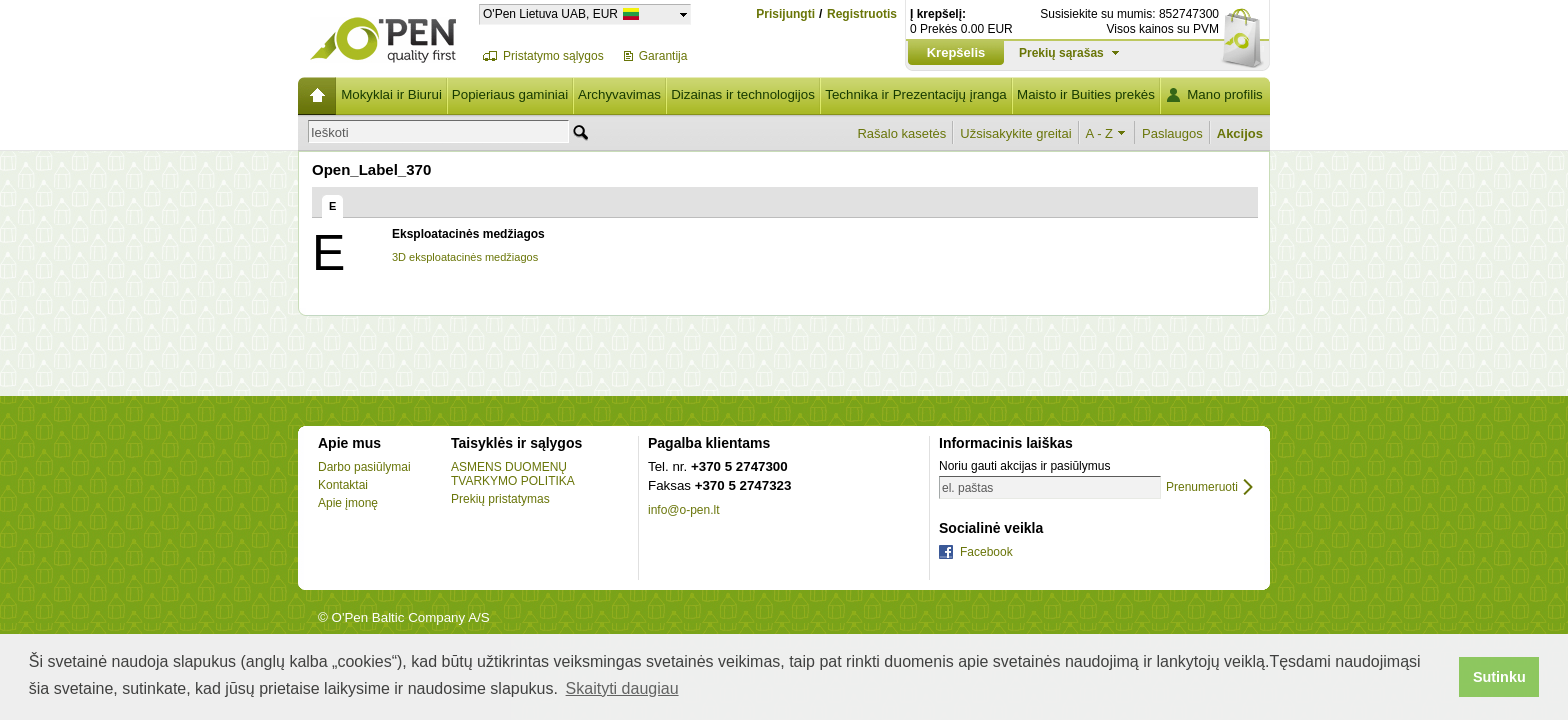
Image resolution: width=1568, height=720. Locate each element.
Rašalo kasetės (901, 133)
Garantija (663, 56)
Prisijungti (785, 14)
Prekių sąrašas (1061, 53)
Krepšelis (956, 52)
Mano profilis (1225, 94)
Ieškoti (330, 132)
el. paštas (967, 488)
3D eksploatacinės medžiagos (465, 257)
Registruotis (862, 14)
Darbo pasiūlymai (364, 467)
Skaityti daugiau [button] (622, 688)
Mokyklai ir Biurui (391, 94)
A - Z (1099, 133)
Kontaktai (343, 485)
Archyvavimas (619, 94)
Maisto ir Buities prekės (1086, 94)
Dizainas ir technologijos (743, 94)
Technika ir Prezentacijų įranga (916, 94)
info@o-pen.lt (684, 510)
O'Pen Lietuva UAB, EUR (550, 13)
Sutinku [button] (1499, 677)
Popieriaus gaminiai (510, 94)
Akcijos (1240, 133)
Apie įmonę (348, 503)
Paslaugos (1172, 133)
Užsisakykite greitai (1015, 133)
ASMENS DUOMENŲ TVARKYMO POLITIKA (513, 474)
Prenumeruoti (1202, 487)
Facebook (986, 552)
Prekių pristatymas (500, 499)
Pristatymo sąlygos (553, 56)
